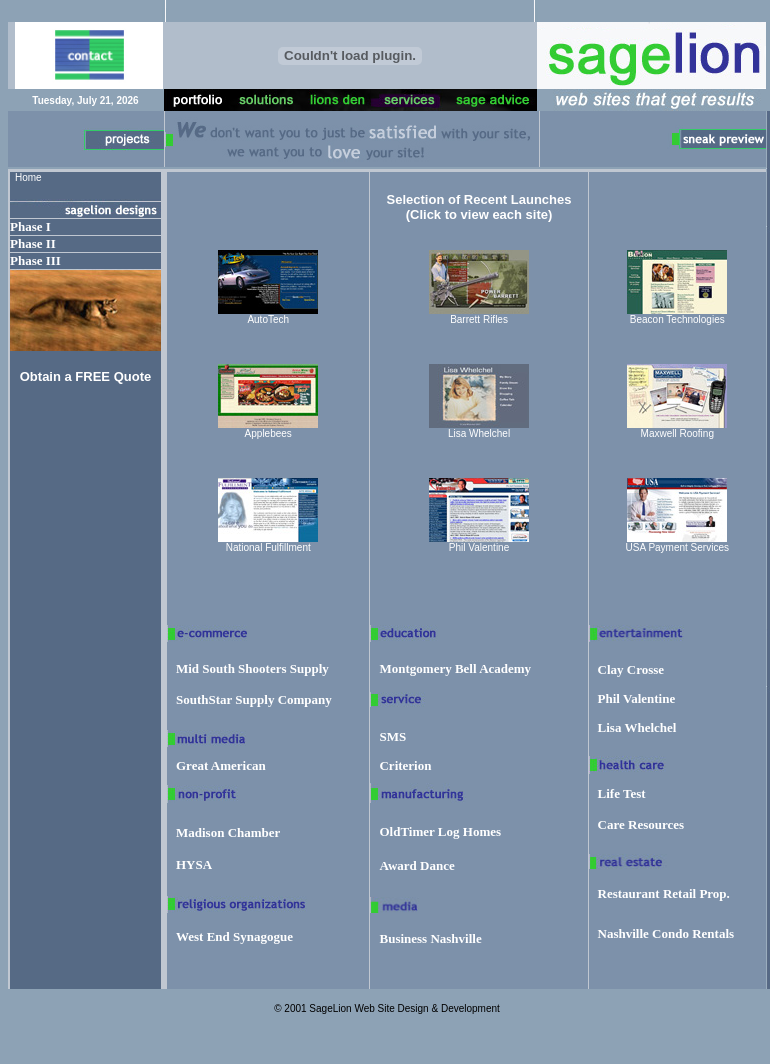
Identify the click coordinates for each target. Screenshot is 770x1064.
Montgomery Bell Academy (455, 668)
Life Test (622, 793)
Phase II (33, 243)
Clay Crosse (631, 669)
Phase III (35, 260)
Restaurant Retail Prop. (664, 893)
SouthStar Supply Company (254, 699)
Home (28, 177)
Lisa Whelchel (637, 727)
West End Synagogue (234, 936)
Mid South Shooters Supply (252, 668)
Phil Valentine (637, 698)
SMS (392, 736)
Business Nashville (430, 938)
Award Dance (416, 865)
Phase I (30, 226)
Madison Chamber (228, 832)
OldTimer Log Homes (440, 831)
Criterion (405, 765)
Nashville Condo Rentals (666, 933)
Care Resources (641, 824)
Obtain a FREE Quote (85, 376)
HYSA (194, 864)
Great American (221, 765)
